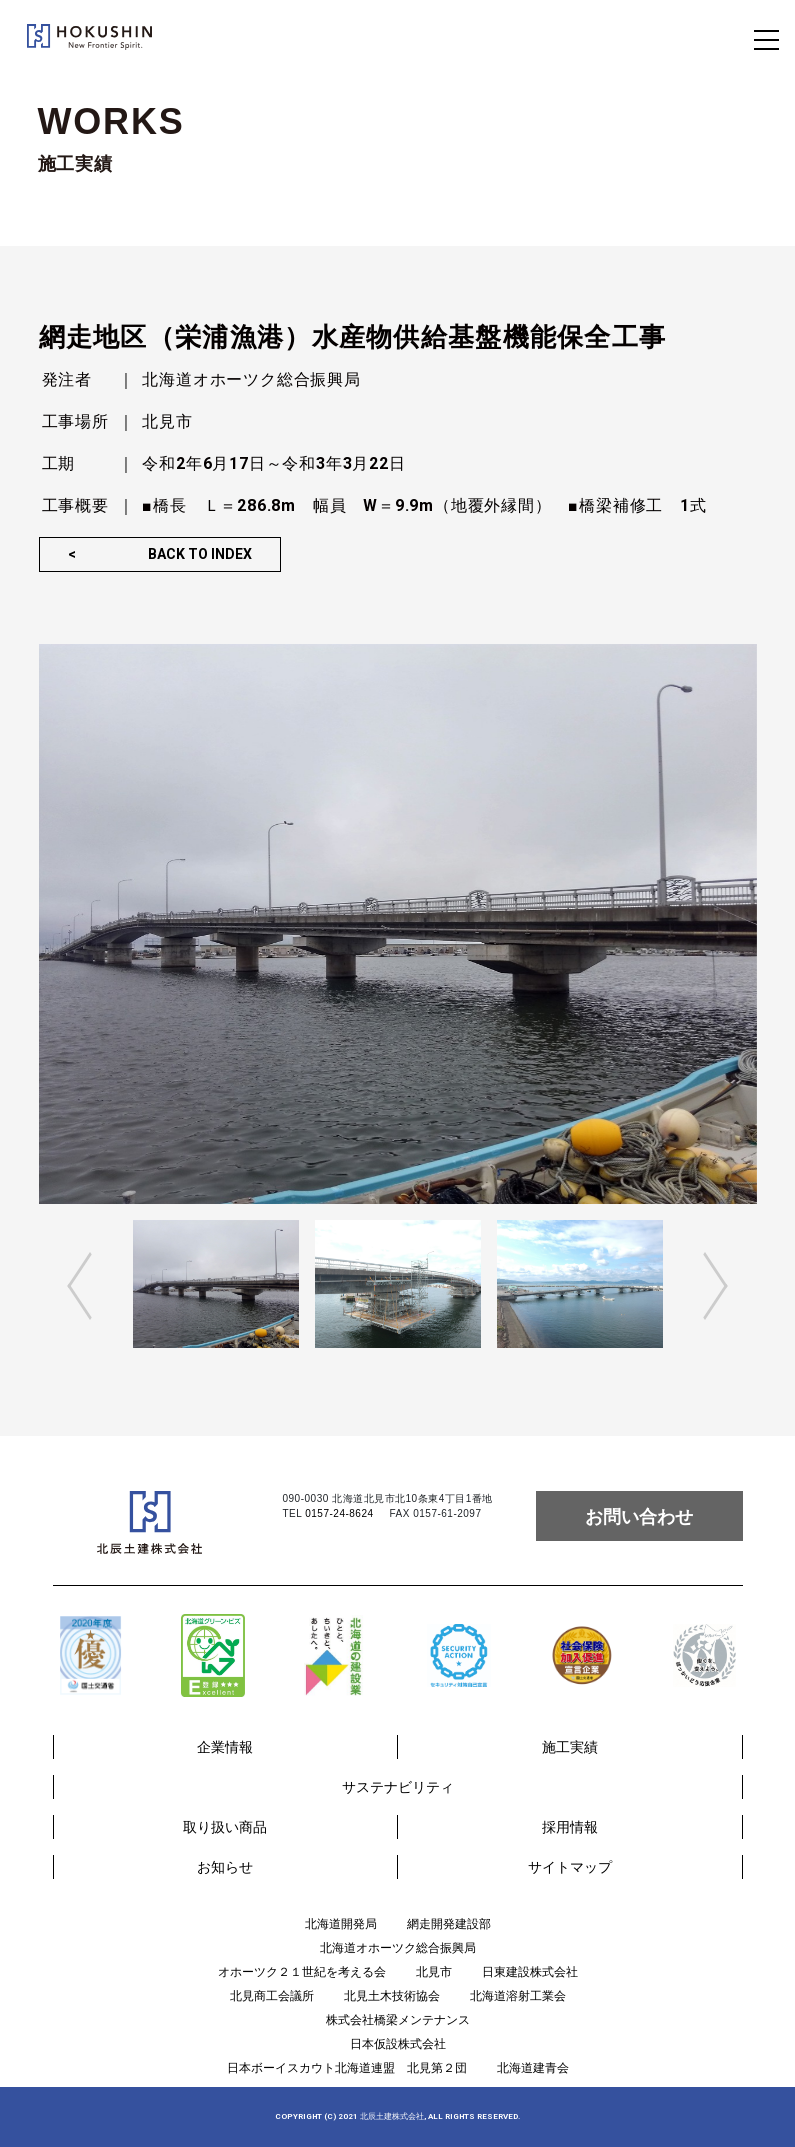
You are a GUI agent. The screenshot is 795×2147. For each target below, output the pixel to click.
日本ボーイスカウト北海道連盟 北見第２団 (347, 2068)
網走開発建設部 (449, 1924)
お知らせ (225, 1867)
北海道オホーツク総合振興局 (398, 1948)
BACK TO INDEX (200, 554)
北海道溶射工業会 (518, 1996)
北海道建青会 (533, 2068)
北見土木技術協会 (392, 1996)
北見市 (434, 1972)
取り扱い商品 (225, 1827)
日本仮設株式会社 (398, 2044)
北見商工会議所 (272, 1996)
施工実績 (570, 1747)
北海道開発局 (341, 1924)
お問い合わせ (639, 1516)
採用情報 (570, 1827)
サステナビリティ (398, 1787)
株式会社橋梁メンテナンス (398, 2020)
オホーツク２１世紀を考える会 (302, 1972)
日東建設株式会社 (530, 1972)
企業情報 (225, 1747)
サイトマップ (570, 1867)
